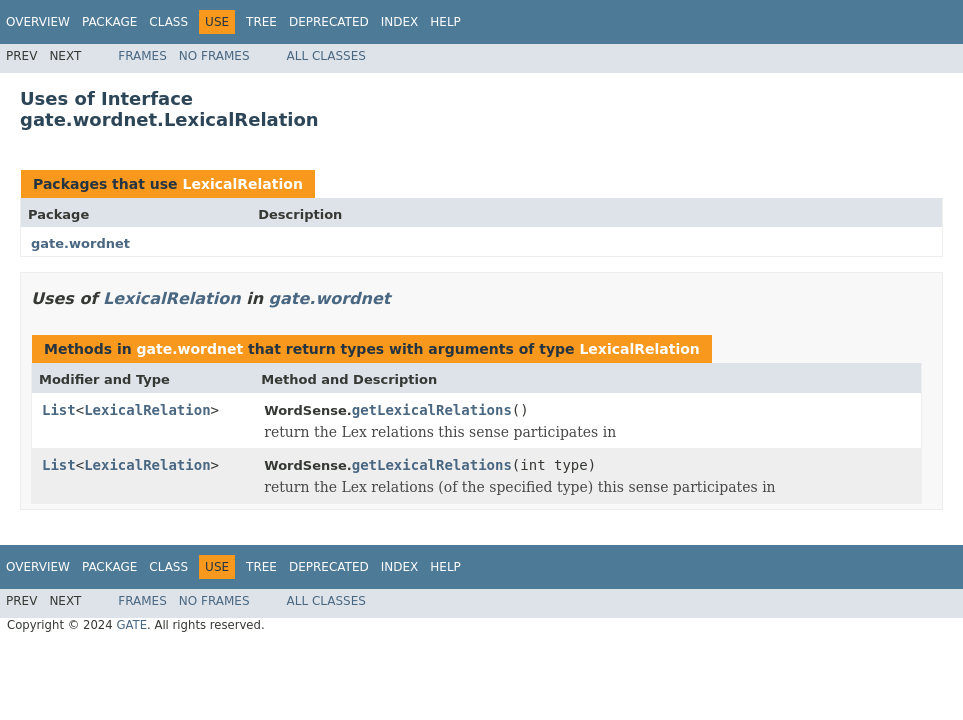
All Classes (326, 56)
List (59, 410)
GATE (131, 625)
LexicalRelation (242, 184)
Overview (38, 22)
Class (168, 22)
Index (400, 22)
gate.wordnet (80, 243)
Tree (261, 22)
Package (109, 22)
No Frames (214, 56)
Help (445, 22)
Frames (142, 56)
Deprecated (329, 22)
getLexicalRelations (432, 410)
